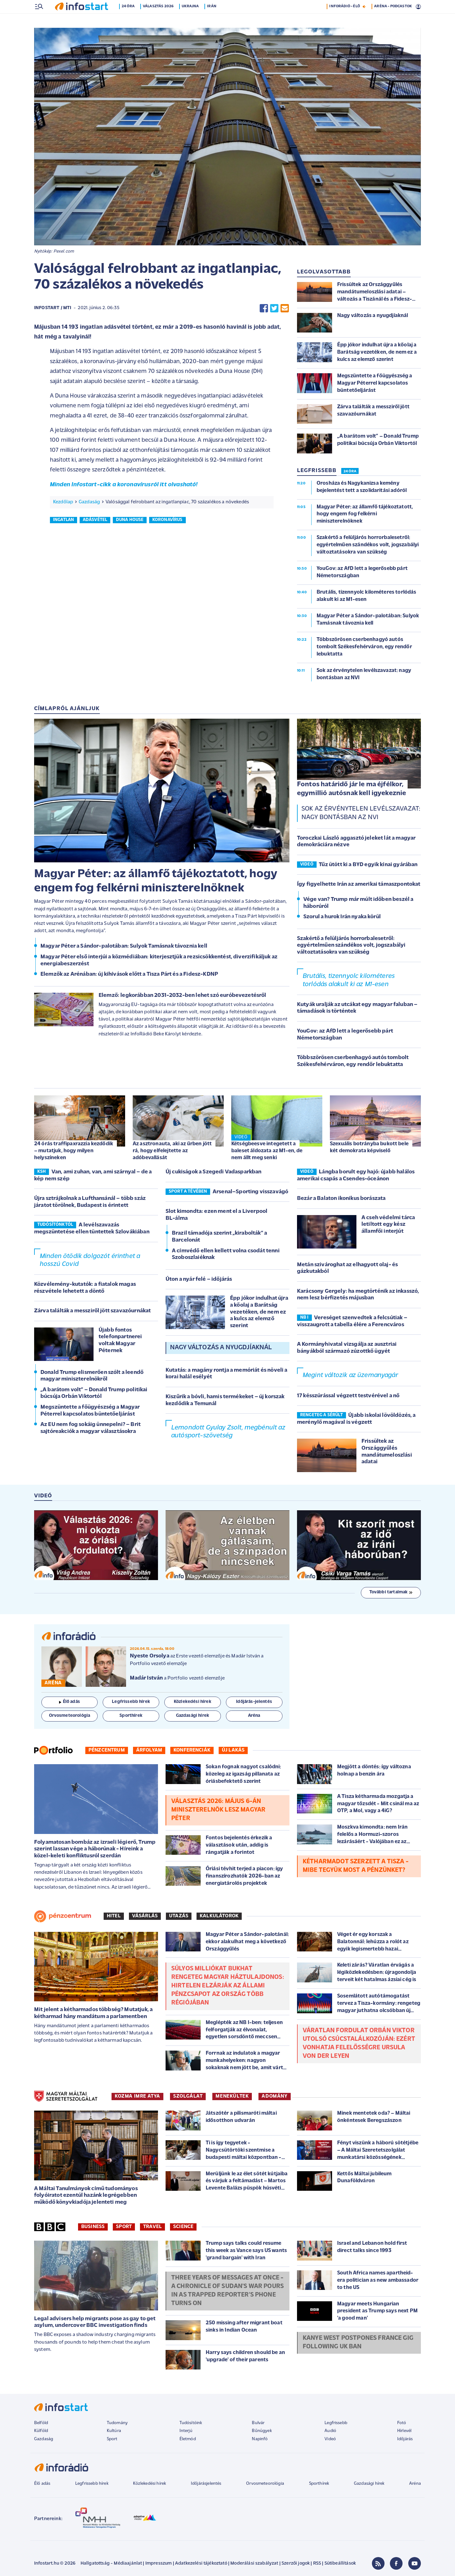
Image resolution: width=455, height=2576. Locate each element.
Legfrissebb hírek (91, 2484)
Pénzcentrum (106, 1750)
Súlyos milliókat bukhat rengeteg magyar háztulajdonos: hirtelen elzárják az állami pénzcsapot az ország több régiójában (227, 1986)
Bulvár (258, 2423)
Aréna (415, 2484)
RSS (317, 2564)
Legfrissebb (336, 2423)
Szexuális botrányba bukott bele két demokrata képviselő (369, 1148)
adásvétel (95, 520)
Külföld (41, 2431)
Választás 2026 (159, 20)
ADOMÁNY (274, 2097)
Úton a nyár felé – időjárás (199, 1280)
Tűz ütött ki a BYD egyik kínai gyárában (368, 865)
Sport (124, 2227)
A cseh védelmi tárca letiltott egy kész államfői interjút (388, 1225)
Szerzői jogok (296, 2564)
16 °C (412, 7)
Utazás (178, 1916)
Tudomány (117, 2423)
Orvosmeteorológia (265, 2484)
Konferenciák (191, 1750)
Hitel (114, 1916)
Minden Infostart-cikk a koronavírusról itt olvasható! (123, 485)
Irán (213, 20)
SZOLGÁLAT (188, 2097)
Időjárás (405, 2439)
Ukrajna (191, 20)
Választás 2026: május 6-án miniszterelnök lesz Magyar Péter (218, 1810)
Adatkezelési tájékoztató (201, 2564)
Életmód (187, 2439)
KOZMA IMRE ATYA (137, 2097)
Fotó (401, 2423)
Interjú (185, 2431)
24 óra (129, 20)
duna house (130, 520)
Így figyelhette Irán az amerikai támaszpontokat (359, 885)
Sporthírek (319, 2484)
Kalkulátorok (219, 1916)
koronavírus (167, 520)
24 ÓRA (349, 472)
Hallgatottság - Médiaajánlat (111, 2564)
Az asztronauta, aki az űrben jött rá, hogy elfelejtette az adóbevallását (172, 1151)
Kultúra (114, 2431)
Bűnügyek (261, 2431)
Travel (152, 2227)
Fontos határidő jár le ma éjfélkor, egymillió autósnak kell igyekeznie (351, 790)
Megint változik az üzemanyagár (350, 1376)
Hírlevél (404, 2431)
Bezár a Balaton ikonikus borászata (341, 1199)
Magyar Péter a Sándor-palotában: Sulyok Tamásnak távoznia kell (123, 947)
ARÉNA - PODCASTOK (393, 20)
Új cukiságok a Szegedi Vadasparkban (214, 1173)
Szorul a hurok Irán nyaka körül (342, 917)
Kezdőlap (63, 502)
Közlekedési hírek (149, 2484)
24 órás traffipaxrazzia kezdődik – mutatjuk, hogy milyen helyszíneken (73, 1151)
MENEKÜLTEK (232, 2097)
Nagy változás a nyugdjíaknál (221, 1348)
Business (93, 2227)
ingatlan (63, 520)
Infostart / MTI (52, 308)
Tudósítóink (190, 2423)
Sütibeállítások (340, 2564)
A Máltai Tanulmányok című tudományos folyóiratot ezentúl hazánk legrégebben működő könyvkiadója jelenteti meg (86, 2196)
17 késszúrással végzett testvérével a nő (348, 1396)
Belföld (41, 2423)
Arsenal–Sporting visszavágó (250, 1192)
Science (183, 2227)
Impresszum (158, 2564)
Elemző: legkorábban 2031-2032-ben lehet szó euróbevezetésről (182, 996)
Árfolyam (149, 1750)
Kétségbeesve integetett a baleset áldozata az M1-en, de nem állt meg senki (267, 1151)
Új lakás (233, 1750)
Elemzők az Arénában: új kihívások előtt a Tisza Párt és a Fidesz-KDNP (129, 975)
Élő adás (69, 1702)
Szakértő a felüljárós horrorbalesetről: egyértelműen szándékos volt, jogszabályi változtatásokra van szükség (351, 946)
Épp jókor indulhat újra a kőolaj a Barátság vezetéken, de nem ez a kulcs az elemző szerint (259, 1312)
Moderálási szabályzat (254, 2564)
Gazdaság (89, 502)
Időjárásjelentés (206, 2484)
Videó (330, 2439)
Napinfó (260, 2439)
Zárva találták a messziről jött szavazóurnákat (92, 1312)
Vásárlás (145, 1916)
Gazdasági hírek (369, 2484)
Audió (330, 2431)
